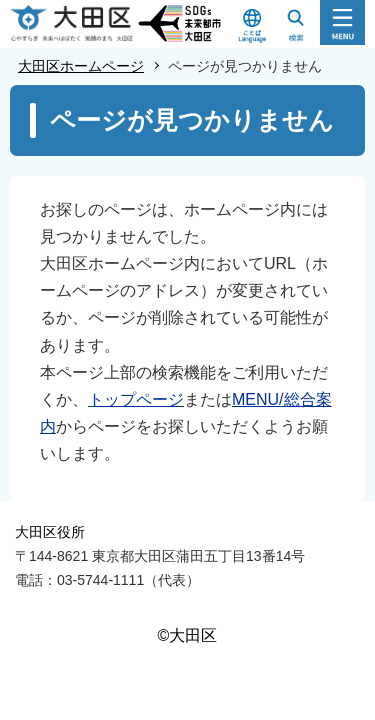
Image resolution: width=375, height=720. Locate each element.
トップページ (136, 399)
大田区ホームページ (81, 66)
